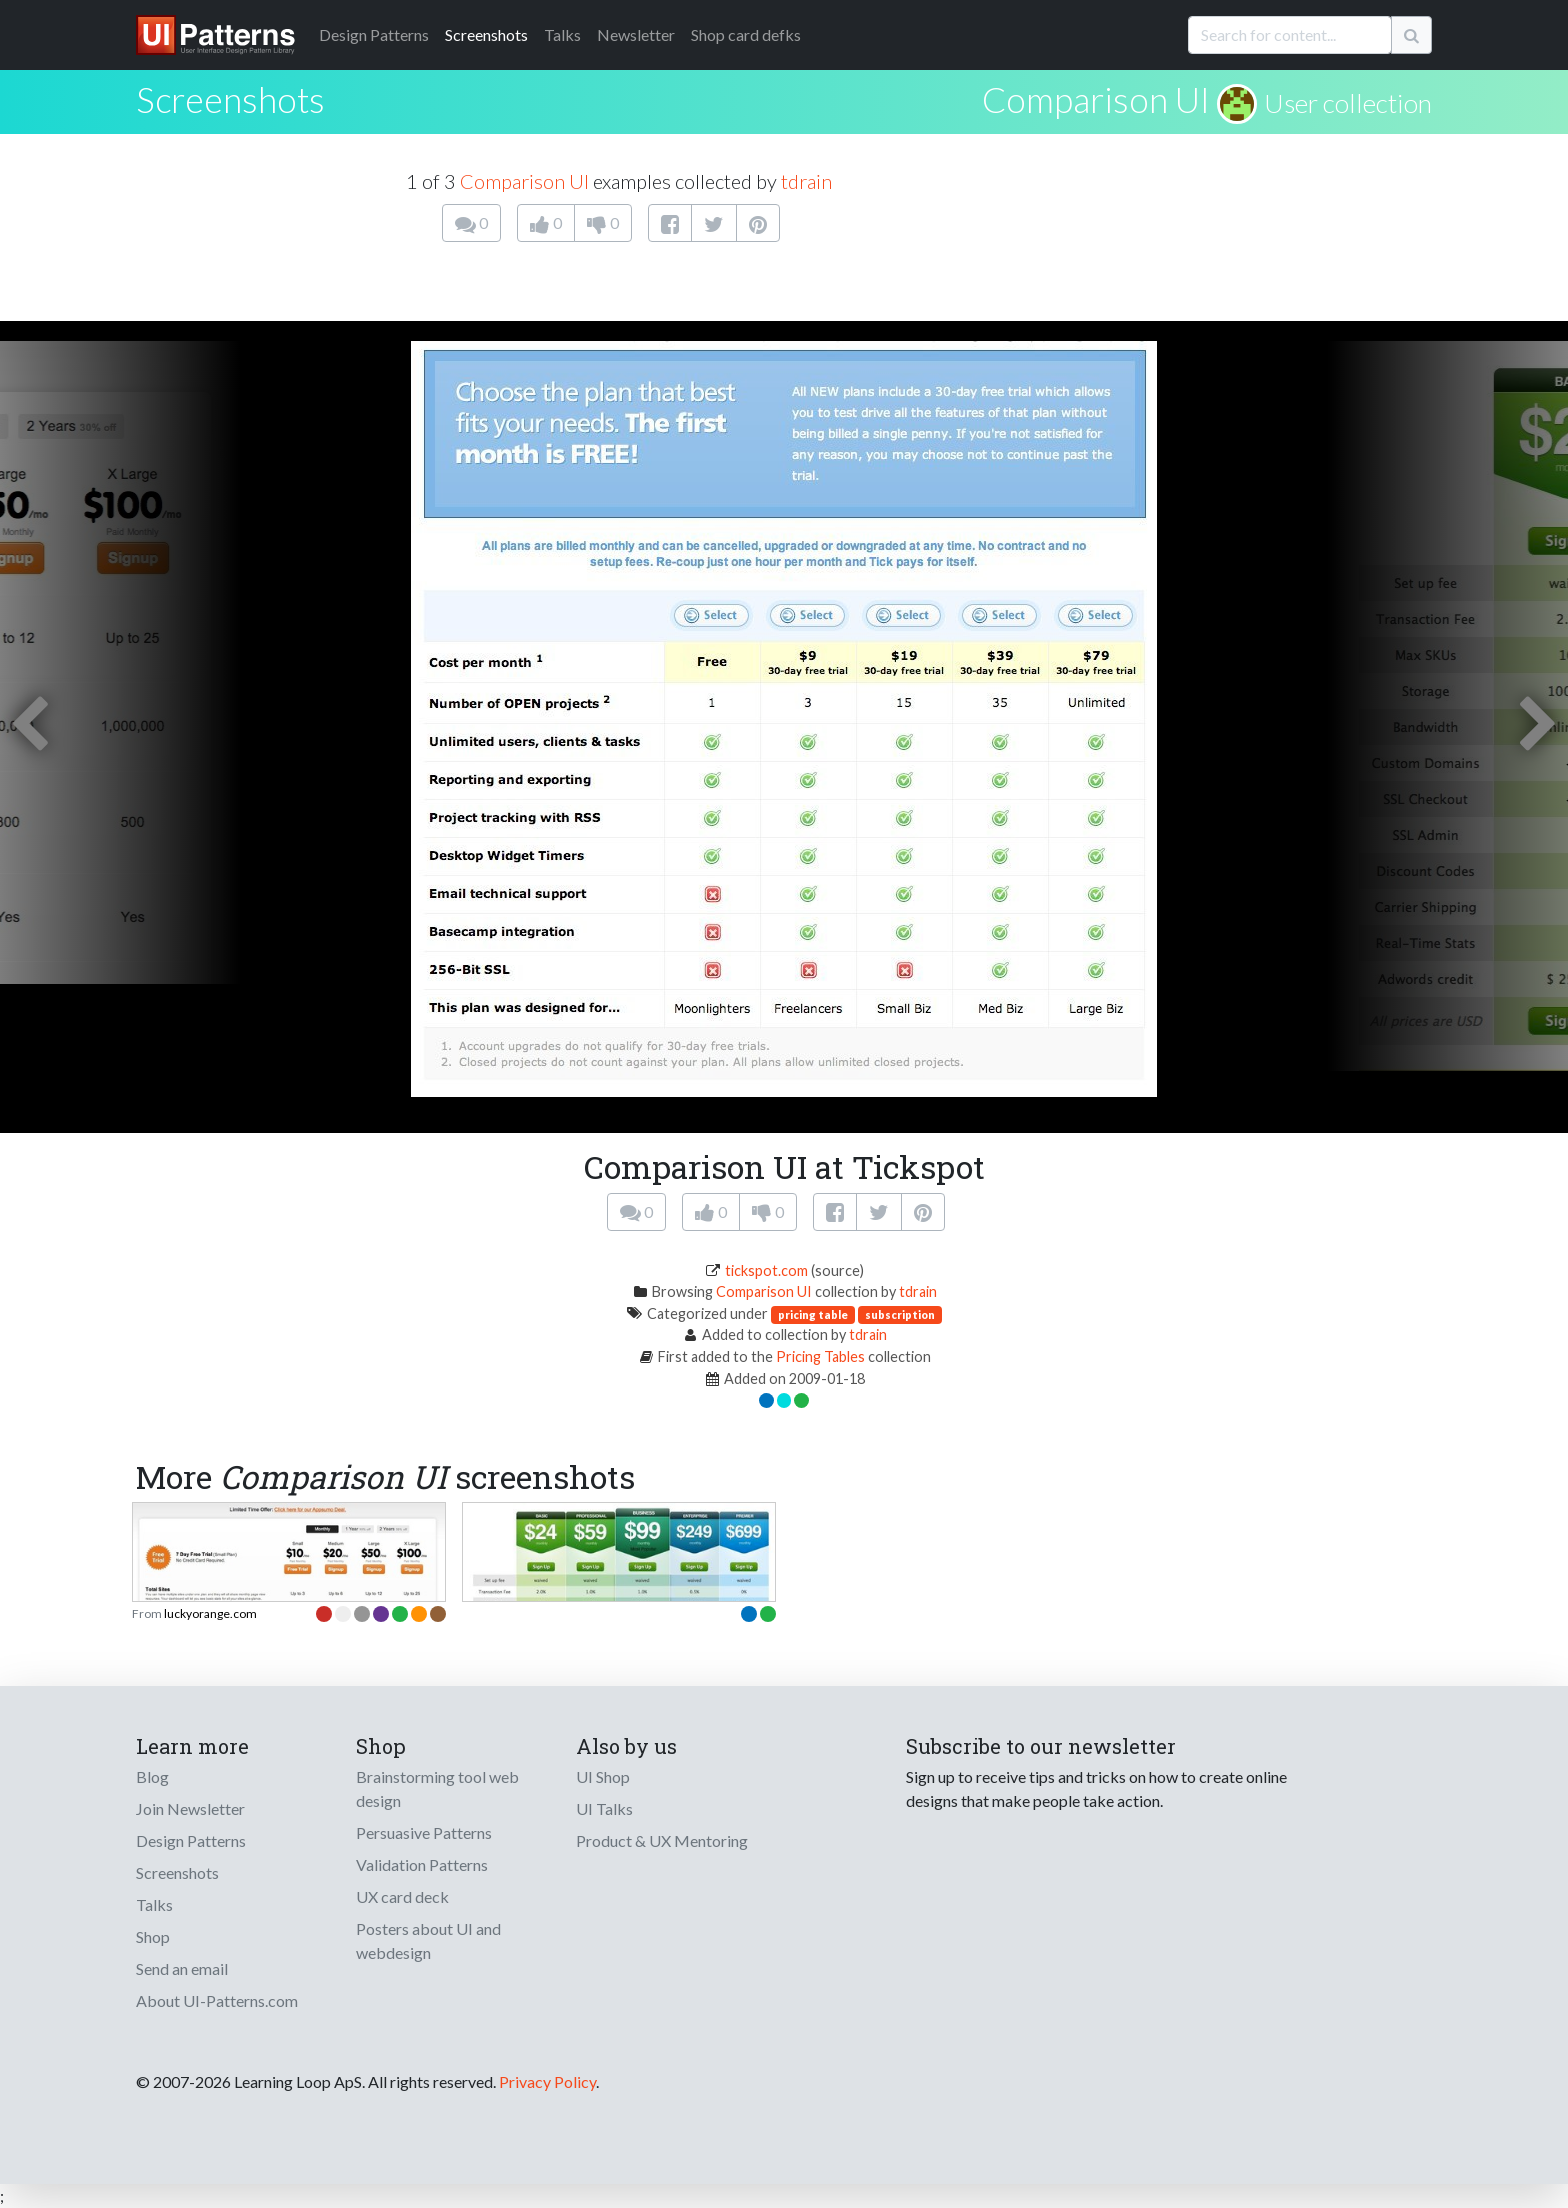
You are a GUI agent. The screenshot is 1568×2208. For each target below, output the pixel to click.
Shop (153, 1936)
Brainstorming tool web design (437, 1788)
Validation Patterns (422, 1864)
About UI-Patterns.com (217, 2000)
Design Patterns (191, 1840)
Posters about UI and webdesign (428, 1940)
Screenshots (486, 34)
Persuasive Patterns (424, 1832)
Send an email (182, 1968)
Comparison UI (1096, 99)
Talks (562, 34)
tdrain (806, 181)
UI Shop (603, 1776)
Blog (152, 1776)
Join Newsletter (190, 1808)
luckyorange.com (210, 1613)
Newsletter (636, 34)
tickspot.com (766, 1270)
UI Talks (604, 1808)
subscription (900, 1314)
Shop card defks (746, 34)
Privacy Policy (547, 2081)
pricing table (813, 1314)
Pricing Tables (820, 1356)
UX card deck (402, 1896)
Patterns (374, 34)
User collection (1348, 103)
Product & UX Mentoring (662, 1840)
